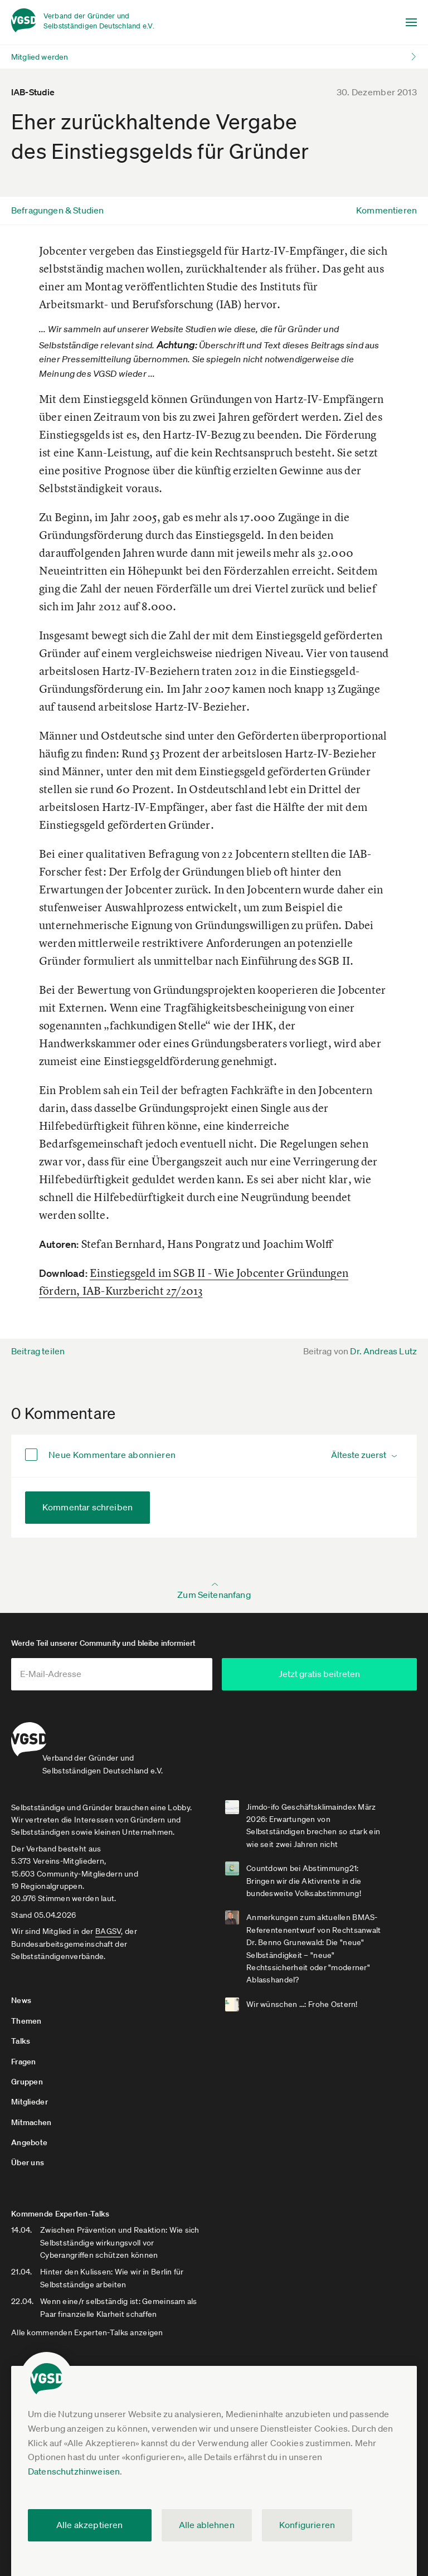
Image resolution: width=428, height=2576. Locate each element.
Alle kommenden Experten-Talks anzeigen (87, 2322)
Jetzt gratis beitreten (327, 1673)
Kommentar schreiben (87, 1507)
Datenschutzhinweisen (74, 2471)
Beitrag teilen (38, 1351)
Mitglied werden (39, 57)
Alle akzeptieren (89, 2524)
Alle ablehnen (207, 2524)
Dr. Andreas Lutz (383, 1351)
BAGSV (108, 1921)
